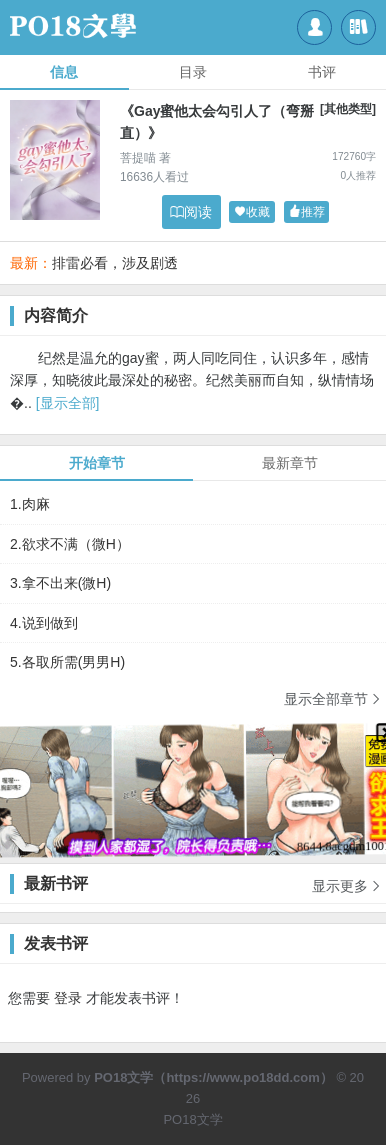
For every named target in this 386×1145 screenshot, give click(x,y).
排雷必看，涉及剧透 (115, 263)
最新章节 (290, 463)
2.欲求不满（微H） (70, 544)
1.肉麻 (30, 504)
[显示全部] (68, 403)
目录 (193, 72)
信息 (64, 72)
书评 (322, 72)
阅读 (191, 212)
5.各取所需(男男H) (67, 662)
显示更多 (347, 879)
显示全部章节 (333, 698)
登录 (68, 998)
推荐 (307, 212)
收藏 (252, 212)
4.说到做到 (44, 623)
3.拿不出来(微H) (60, 583)
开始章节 (97, 463)
